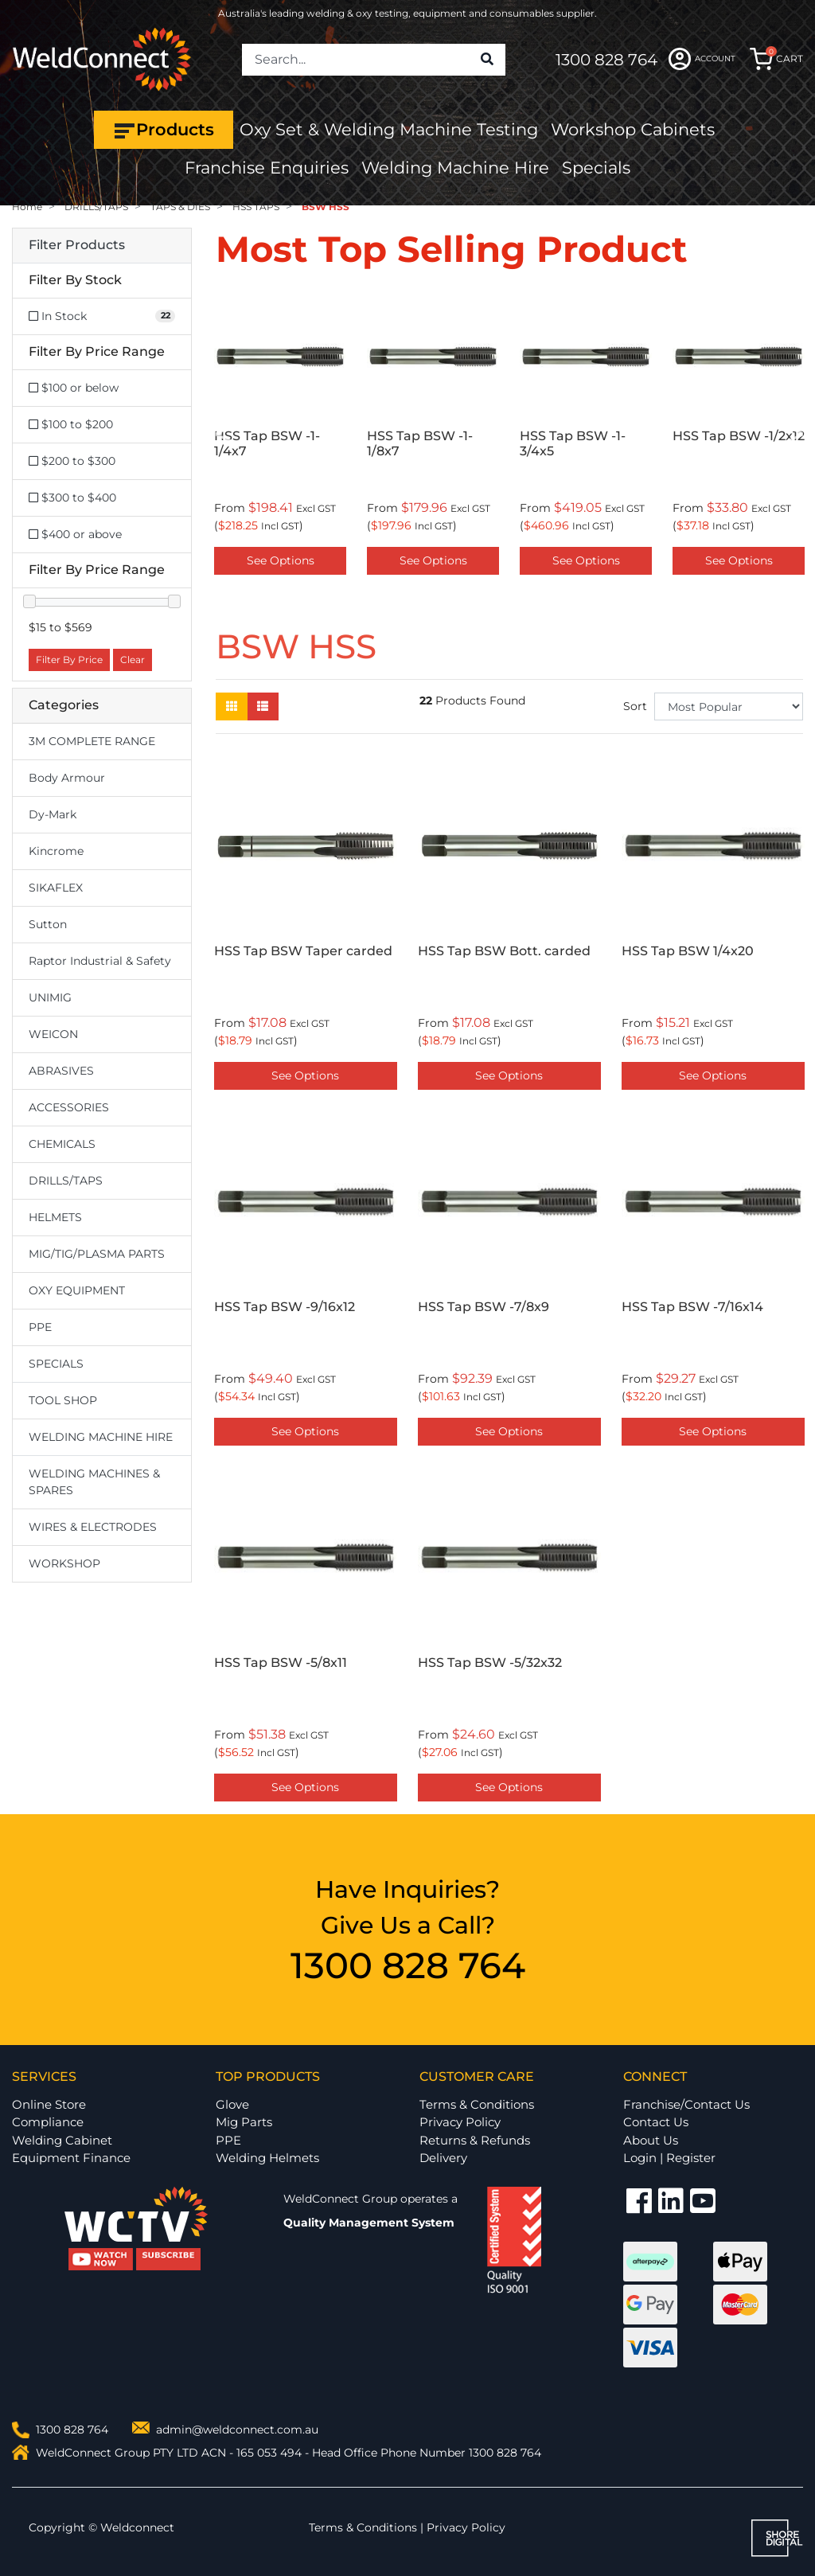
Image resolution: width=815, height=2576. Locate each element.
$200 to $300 (72, 461)
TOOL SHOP (63, 1400)
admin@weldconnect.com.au (237, 2429)
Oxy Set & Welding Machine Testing (389, 129)
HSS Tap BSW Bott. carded (504, 950)
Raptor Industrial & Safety (100, 961)
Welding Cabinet (62, 2140)
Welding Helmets (267, 2157)
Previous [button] (224, 436)
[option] (280, 435)
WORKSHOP (64, 1563)
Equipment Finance (71, 2157)
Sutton (48, 924)
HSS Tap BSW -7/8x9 (483, 1306)
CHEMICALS (62, 1144)
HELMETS (55, 1217)
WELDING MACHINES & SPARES (94, 1481)
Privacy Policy (460, 2121)
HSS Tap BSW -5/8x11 (280, 1662)
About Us (650, 2140)
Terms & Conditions (476, 2104)
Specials (596, 168)
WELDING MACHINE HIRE (101, 1437)
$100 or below (74, 388)
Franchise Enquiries (267, 168)
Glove (232, 2104)
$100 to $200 (71, 424)
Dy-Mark (52, 814)
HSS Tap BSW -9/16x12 (284, 1306)
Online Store (49, 2104)
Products (163, 129)
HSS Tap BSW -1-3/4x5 (573, 443)
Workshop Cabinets (633, 129)
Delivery (443, 2157)
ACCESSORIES (69, 1107)
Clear (132, 659)
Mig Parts (244, 2121)
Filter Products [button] (77, 245)
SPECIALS (56, 1363)
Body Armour (67, 778)
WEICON (53, 1034)
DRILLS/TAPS (66, 1180)
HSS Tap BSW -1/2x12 (739, 435)
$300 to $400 (72, 497)
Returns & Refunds (474, 2140)
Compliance (48, 2121)
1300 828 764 (606, 59)
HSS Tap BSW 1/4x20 (688, 950)
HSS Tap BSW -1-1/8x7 (420, 443)
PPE (40, 1327)
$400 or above (75, 534)
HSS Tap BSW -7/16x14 (692, 1306)
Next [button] (794, 436)
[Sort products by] (728, 706)
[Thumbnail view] (232, 706)
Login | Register (669, 2157)
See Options (280, 560)
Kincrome (56, 851)
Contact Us (655, 2121)
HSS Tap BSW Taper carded (303, 950)
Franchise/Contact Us (686, 2104)
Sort (635, 706)
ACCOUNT (702, 59)
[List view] (263, 706)
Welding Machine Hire (455, 168)
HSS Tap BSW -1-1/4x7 (267, 443)
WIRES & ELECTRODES (93, 1527)
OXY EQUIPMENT (77, 1290)
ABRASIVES (61, 1071)
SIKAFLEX (56, 887)
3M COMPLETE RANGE (92, 741)
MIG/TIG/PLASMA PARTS (97, 1254)
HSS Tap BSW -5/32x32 (490, 1662)
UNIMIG (50, 997)
